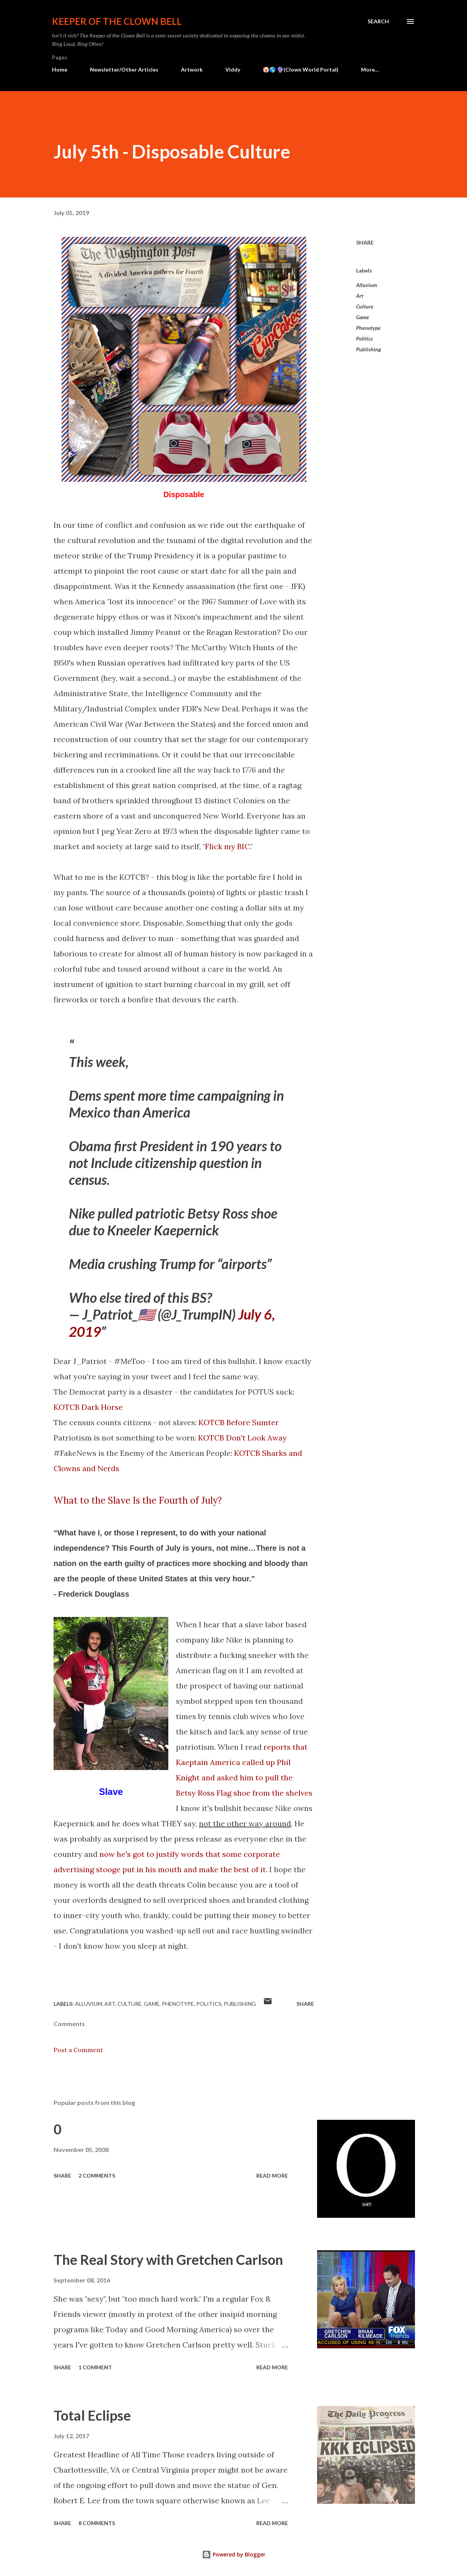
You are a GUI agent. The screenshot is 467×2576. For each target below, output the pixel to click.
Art (359, 295)
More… (370, 69)
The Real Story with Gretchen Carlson (168, 2259)
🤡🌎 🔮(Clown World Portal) (300, 69)
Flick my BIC (227, 846)
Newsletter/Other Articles (124, 69)
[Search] (378, 21)
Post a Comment (78, 2050)
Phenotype (368, 328)
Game (362, 317)
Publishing (368, 349)
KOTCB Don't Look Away (242, 1437)
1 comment (95, 2367)
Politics (364, 338)
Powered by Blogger (233, 2554)
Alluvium (366, 285)
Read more (272, 2175)
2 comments (96, 2175)
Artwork (192, 69)
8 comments (96, 2523)
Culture (364, 306)
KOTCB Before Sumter (239, 1422)
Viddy (232, 69)
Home (59, 69)
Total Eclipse (92, 2415)
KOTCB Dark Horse (88, 1407)
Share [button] (365, 242)
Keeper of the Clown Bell (117, 21)
